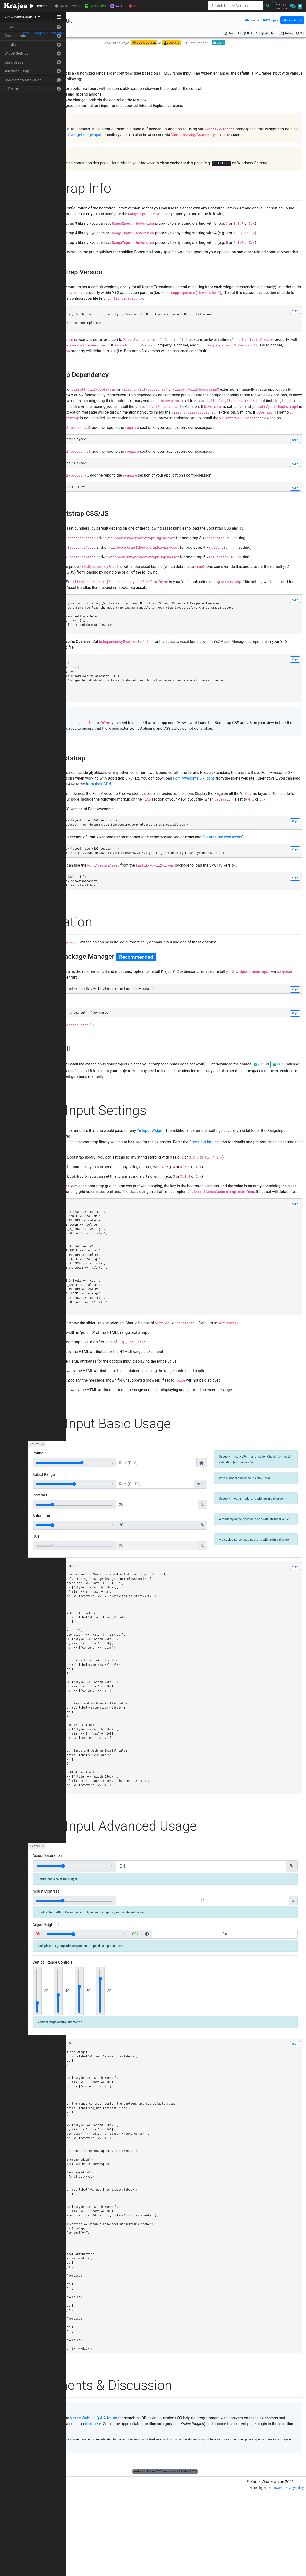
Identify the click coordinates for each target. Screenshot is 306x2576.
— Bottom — (33, 89)
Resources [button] (66, 6)
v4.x (116, 6)
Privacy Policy (294, 2571)
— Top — (33, 27)
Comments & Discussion (33, 80)
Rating (84, 1533)
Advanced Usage (33, 71)
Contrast (86, 1575)
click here (176, 2507)
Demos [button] (38, 6)
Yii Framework (273, 2571)
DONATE (195, 43)
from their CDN (230, 853)
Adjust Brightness (94, 2008)
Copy (295, 356)
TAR (99, 1144)
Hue (82, 1618)
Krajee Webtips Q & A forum (140, 2501)
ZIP (80, 1144)
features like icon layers (269, 911)
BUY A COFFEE (167, 42)
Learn (241, 42)
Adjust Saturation (93, 1938)
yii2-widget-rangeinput (33, 17)
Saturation (87, 1597)
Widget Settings (33, 53)
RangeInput (292, 20)
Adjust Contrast (92, 1974)
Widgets (270, 20)
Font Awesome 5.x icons (280, 847)
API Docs (95, 6)
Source (252, 20)
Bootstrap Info (33, 36)
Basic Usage (33, 62)
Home (72, 33)
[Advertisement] (188, 58)
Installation (33, 45)
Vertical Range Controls (99, 2045)
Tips (134, 6)
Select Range (90, 1555)
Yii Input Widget (196, 1205)
